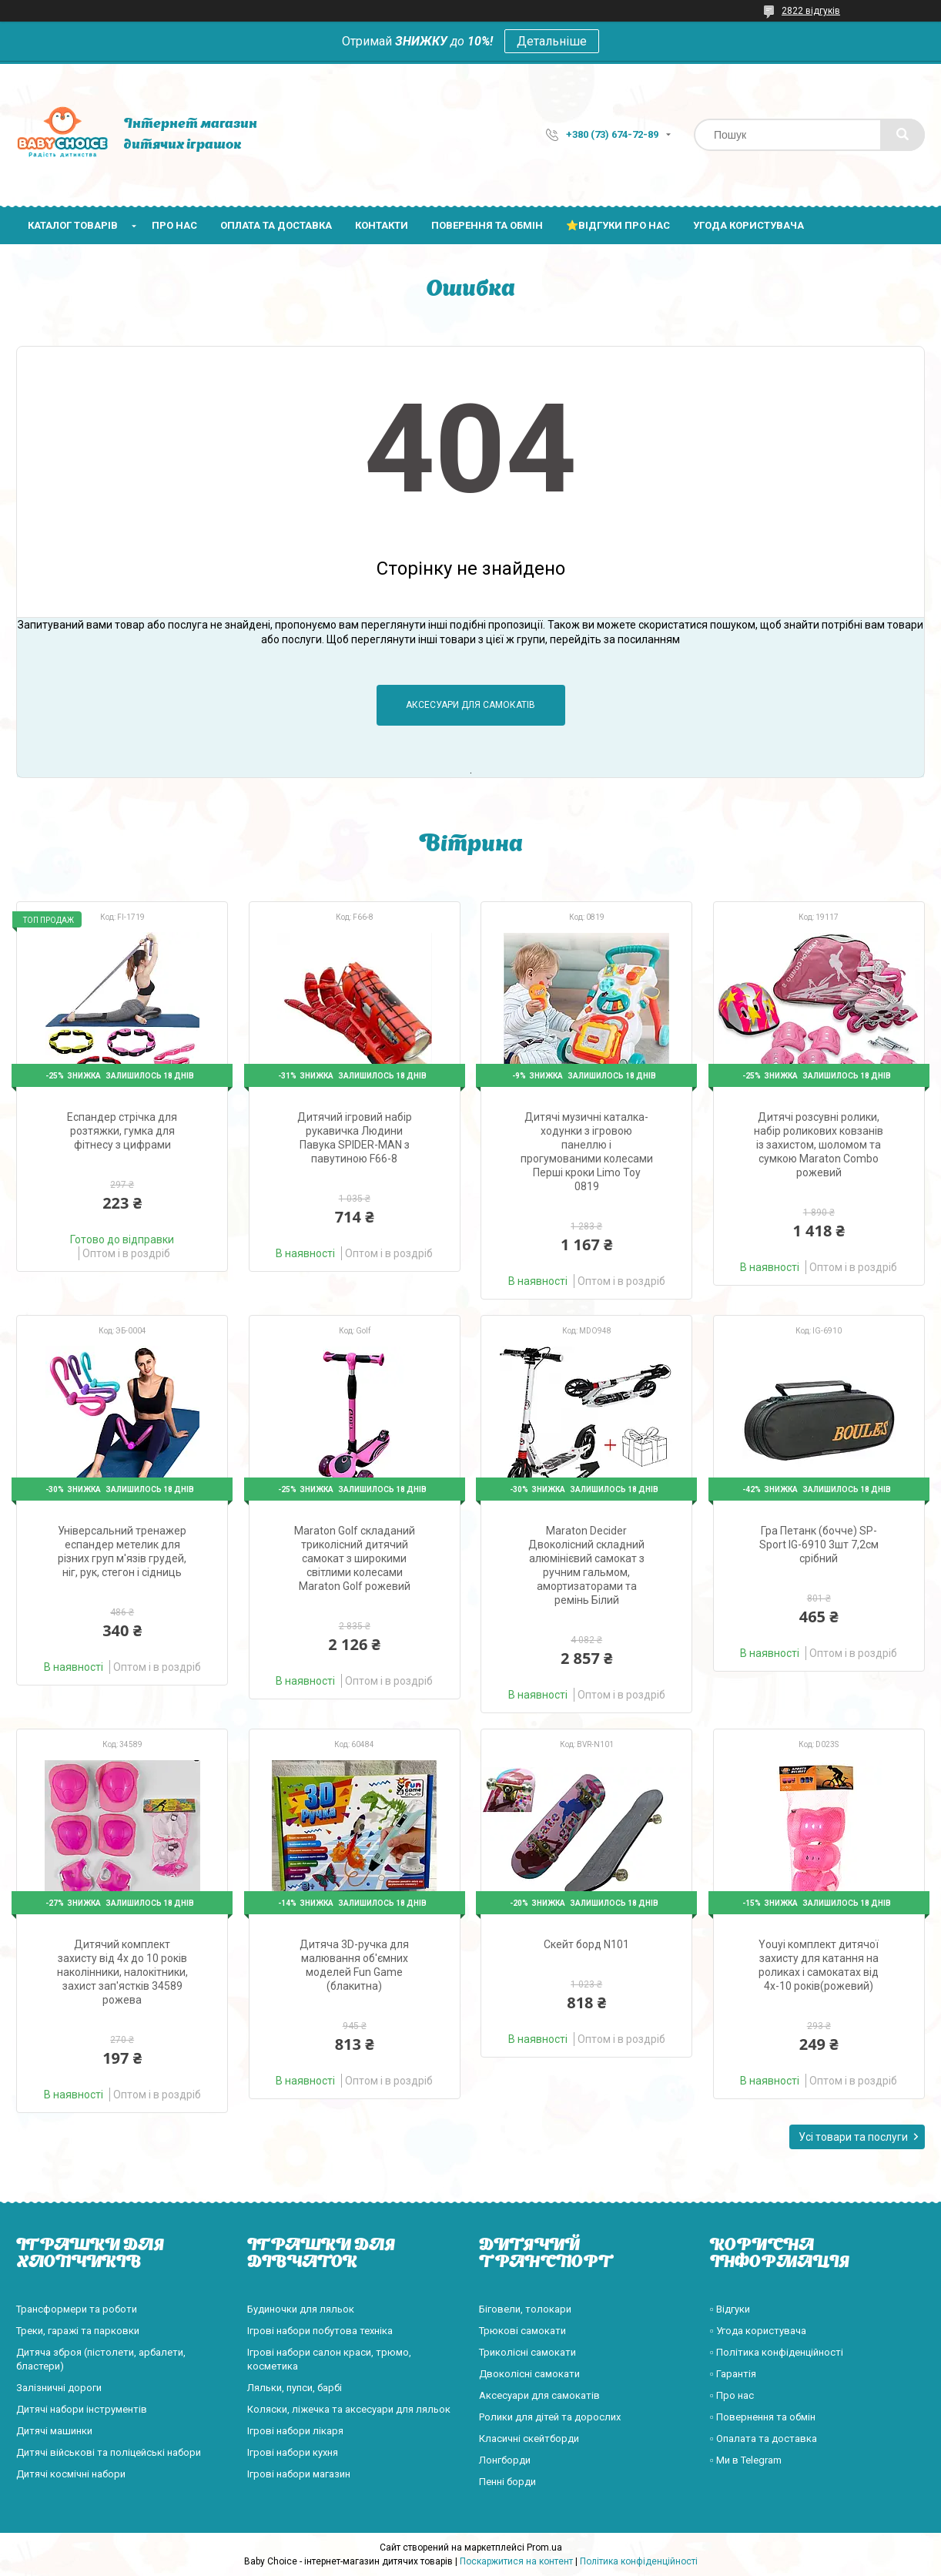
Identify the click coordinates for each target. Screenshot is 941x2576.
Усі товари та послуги (853, 2137)
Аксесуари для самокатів (470, 704)
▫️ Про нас (732, 2395)
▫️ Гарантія (733, 2374)
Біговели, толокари (525, 2309)
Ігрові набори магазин (298, 2474)
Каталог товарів (73, 225)
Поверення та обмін (487, 225)
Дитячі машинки (54, 2431)
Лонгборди (505, 2460)
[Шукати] (902, 135)
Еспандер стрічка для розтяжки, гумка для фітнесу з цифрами (122, 1131)
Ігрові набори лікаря (295, 2431)
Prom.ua (544, 2547)
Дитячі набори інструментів (81, 2409)
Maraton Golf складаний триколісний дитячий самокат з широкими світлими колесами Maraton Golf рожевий (354, 1558)
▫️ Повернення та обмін (762, 2417)
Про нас (174, 225)
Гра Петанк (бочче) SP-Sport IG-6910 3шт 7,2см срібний (819, 1544)
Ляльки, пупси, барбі (294, 2387)
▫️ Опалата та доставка (763, 2438)
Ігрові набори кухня (292, 2452)
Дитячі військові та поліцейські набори (108, 2452)
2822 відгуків (811, 10)
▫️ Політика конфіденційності (776, 2352)
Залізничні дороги (59, 2387)
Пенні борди (507, 2481)
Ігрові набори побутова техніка (320, 2330)
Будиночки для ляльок (300, 2309)
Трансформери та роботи (76, 2309)
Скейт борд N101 (586, 1944)
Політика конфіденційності (639, 2561)
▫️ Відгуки (730, 2309)
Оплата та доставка (276, 225)
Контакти (381, 225)
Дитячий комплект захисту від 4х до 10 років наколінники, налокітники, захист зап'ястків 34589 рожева (122, 1972)
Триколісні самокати (527, 2352)
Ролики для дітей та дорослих (550, 2417)
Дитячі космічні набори (71, 2474)
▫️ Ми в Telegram (746, 2460)
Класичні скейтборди (529, 2438)
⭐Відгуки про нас (618, 225)
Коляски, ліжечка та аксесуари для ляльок (348, 2409)
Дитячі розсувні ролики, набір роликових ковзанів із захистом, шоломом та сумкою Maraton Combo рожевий (818, 1145)
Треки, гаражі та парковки (77, 2330)
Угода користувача (748, 225)
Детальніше (552, 41)
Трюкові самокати (522, 2330)
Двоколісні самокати (529, 2374)
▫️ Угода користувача (758, 2330)
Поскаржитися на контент (516, 2561)
